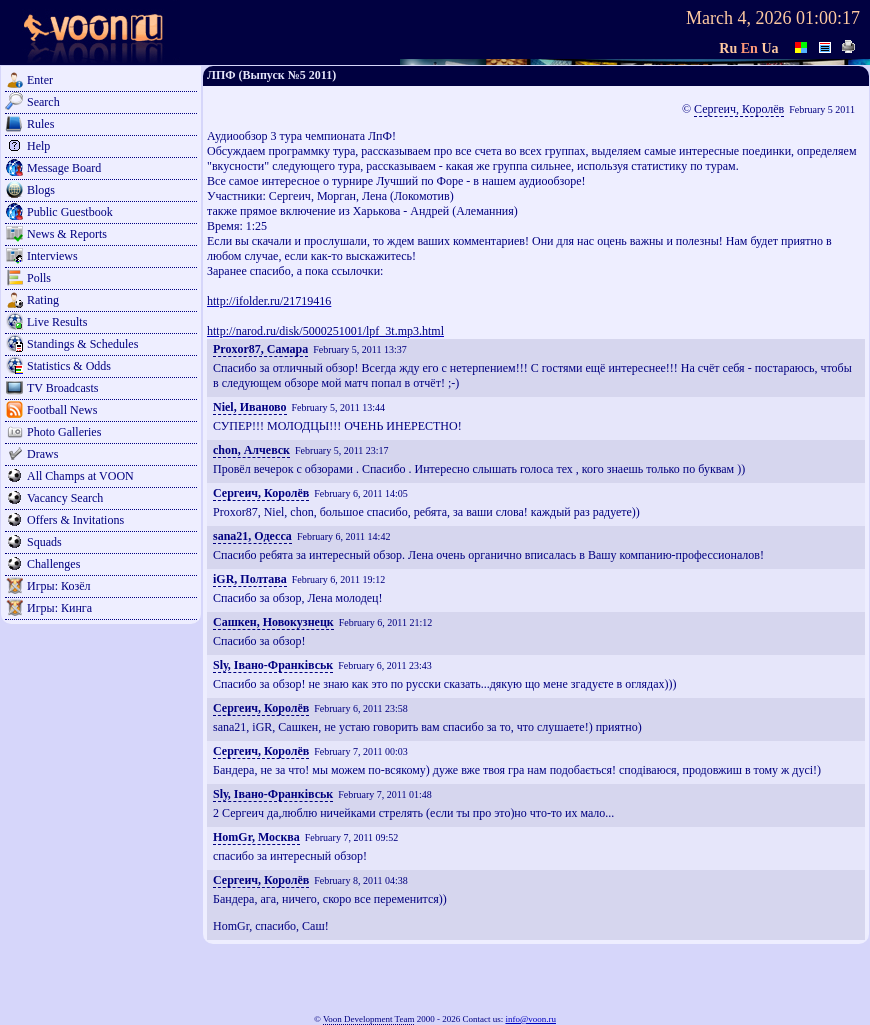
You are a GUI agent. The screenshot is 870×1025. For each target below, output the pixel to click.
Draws (42, 454)
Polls (39, 278)
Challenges (53, 564)
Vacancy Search (65, 498)
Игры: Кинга (59, 608)
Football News (62, 410)
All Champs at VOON (80, 476)
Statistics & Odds (69, 366)
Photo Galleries (64, 432)
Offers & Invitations (75, 520)
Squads (44, 542)
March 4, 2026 (738, 18)
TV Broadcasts (62, 388)
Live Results (57, 322)
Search (43, 102)
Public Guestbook (70, 212)
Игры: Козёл (58, 586)
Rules (40, 124)
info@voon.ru (530, 1019)
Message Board (64, 168)
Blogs (41, 190)
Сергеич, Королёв (739, 109)
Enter (40, 80)
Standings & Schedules (82, 344)
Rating (43, 300)
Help (38, 146)
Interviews (52, 256)
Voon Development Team (369, 1019)
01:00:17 (828, 18)
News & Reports (67, 234)
